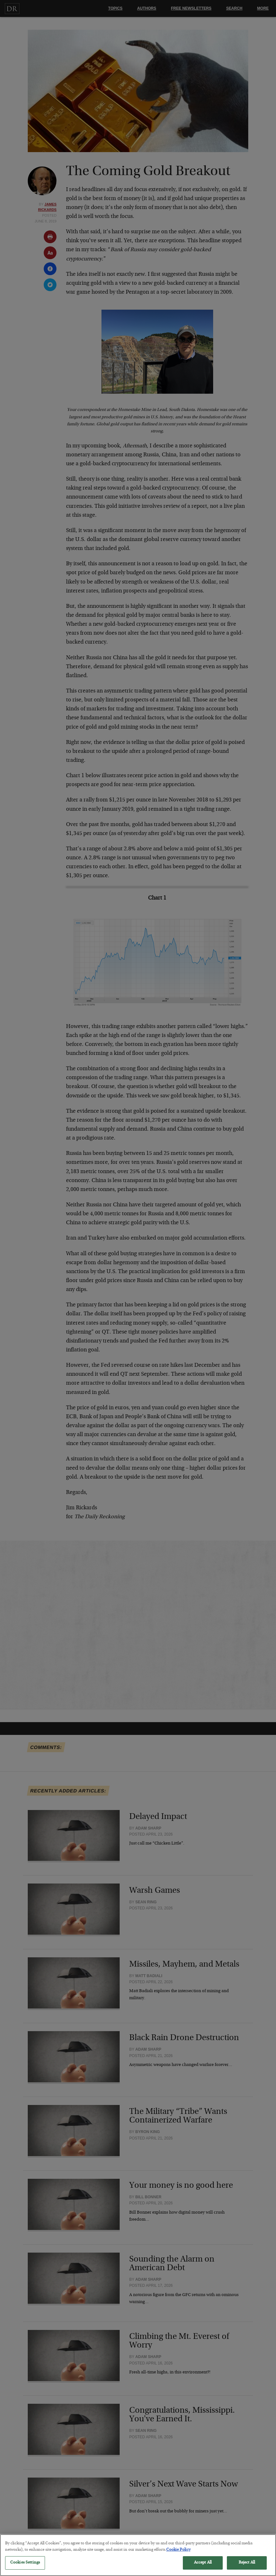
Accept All (203, 2567)
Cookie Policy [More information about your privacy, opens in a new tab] (178, 2554)
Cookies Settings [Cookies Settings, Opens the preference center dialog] (25, 2567)
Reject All (247, 2567)
